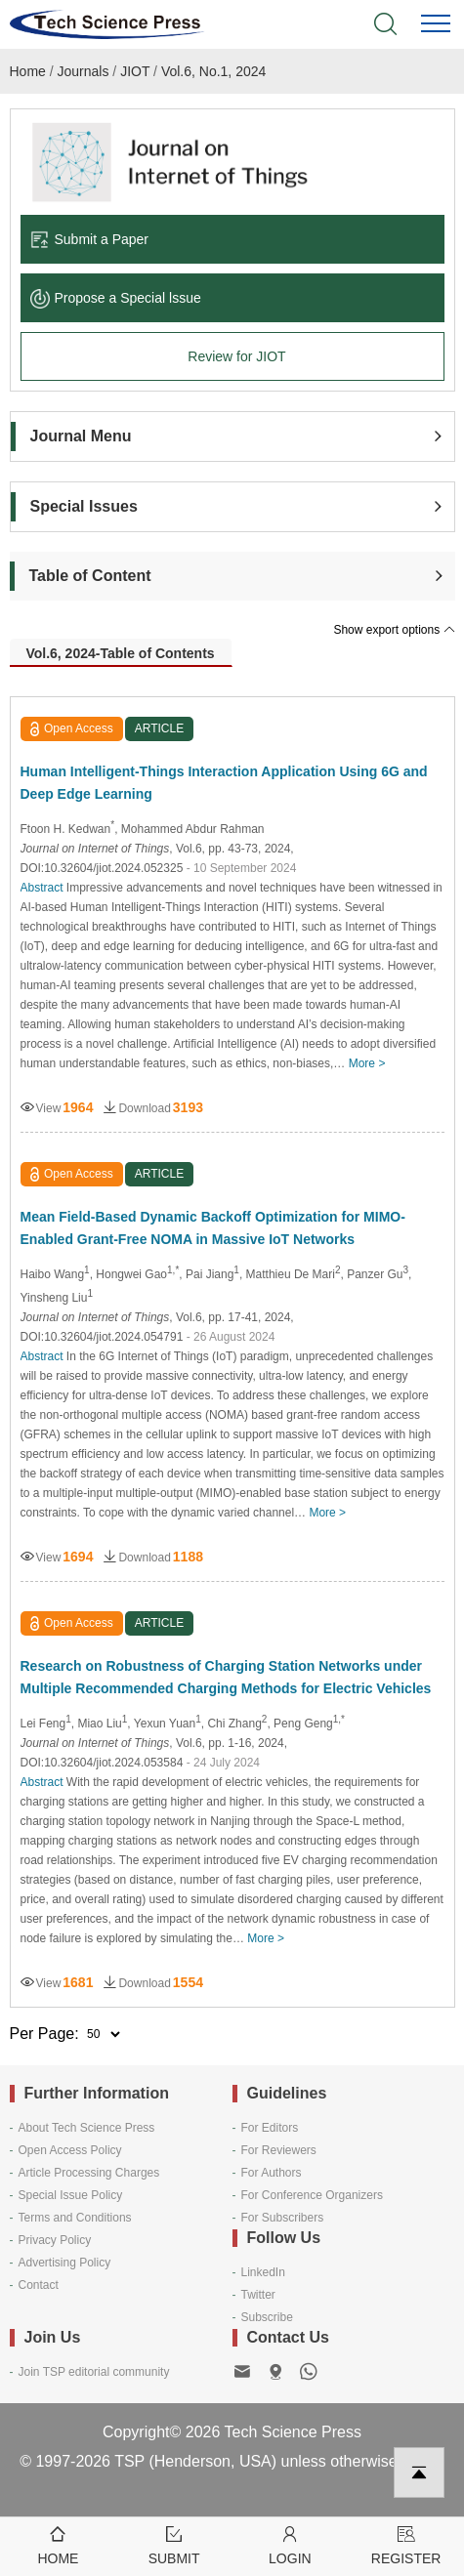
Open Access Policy (70, 2150)
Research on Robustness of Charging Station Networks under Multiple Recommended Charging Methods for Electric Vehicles (226, 1677)
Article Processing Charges (89, 2173)
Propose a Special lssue (115, 298)
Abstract (42, 887)
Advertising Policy (65, 2262)
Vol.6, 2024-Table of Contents (119, 653)
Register (406, 2544)
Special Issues (84, 506)
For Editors (270, 2128)
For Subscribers (282, 2217)
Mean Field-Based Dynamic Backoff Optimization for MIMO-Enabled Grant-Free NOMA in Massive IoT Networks (213, 1228)
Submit (174, 2544)
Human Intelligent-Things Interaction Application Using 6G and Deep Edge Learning (224, 783)
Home (28, 71)
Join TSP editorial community (94, 2372)
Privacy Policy (55, 2240)
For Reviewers (278, 2150)
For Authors (271, 2173)
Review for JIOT (236, 356)
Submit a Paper (89, 239)
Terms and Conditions (75, 2217)
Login (290, 2544)
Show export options (393, 630)
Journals (83, 71)
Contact (39, 2285)
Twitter (258, 2295)
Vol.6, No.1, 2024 (213, 71)
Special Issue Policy (71, 2195)
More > (367, 1063)
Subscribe (267, 2317)
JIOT (134, 71)
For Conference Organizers (312, 2195)
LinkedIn (263, 2272)
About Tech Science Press (87, 2128)
